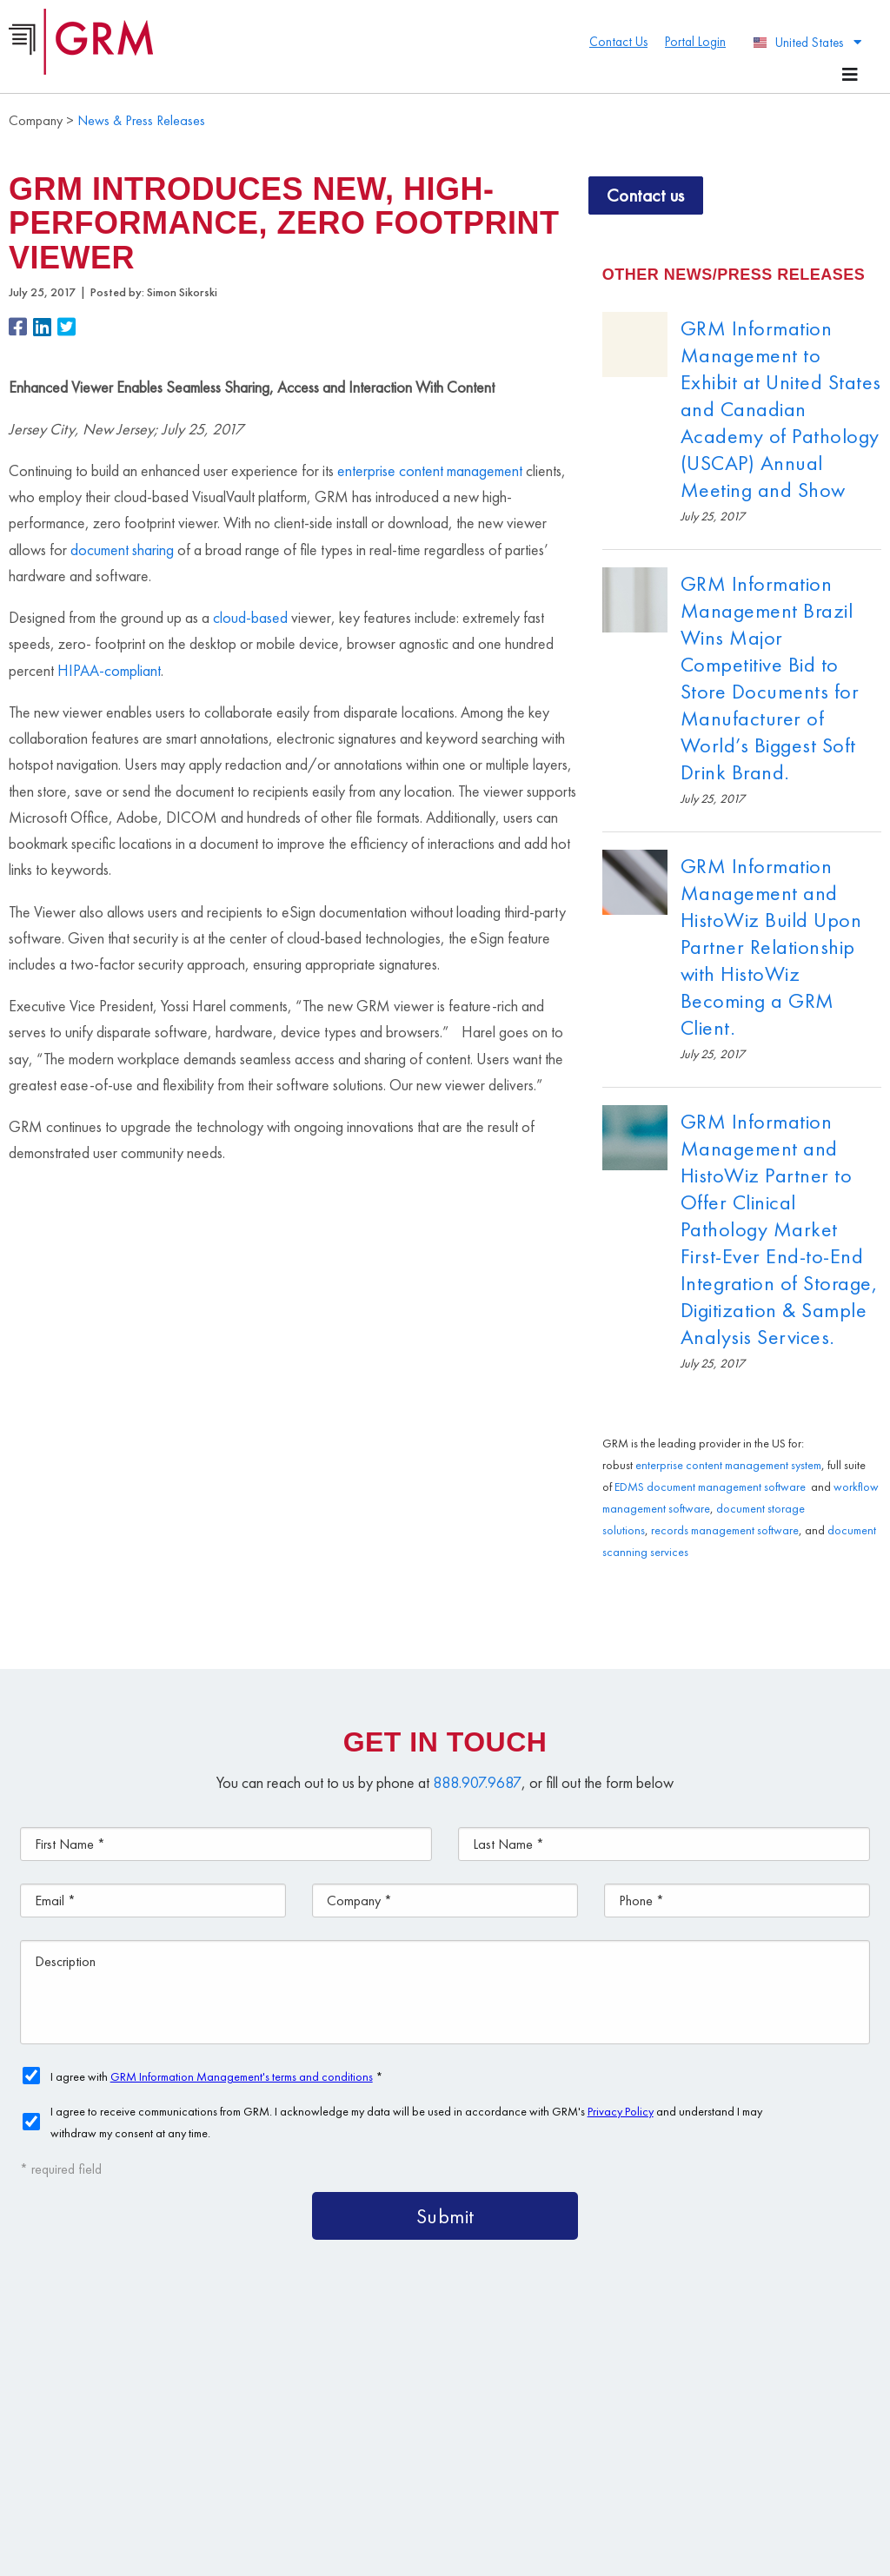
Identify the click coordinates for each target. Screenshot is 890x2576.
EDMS (629, 1486)
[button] (21, 329)
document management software (726, 1486)
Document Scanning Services (555, 2400)
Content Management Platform (397, 2360)
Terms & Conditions (423, 2527)
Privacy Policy (514, 2527)
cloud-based (250, 617)
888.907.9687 (477, 1782)
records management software (725, 1530)
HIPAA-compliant (109, 670)
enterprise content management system (728, 1465)
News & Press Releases (141, 120)
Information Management (378, 2440)
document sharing (122, 550)
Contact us (646, 195)
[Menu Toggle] (850, 74)
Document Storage (355, 2400)
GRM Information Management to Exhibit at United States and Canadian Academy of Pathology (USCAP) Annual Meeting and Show (781, 409)
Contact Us (540, 2440)
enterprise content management (429, 470)
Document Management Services (655, 2360)
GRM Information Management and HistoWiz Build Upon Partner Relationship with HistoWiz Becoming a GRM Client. (771, 946)
